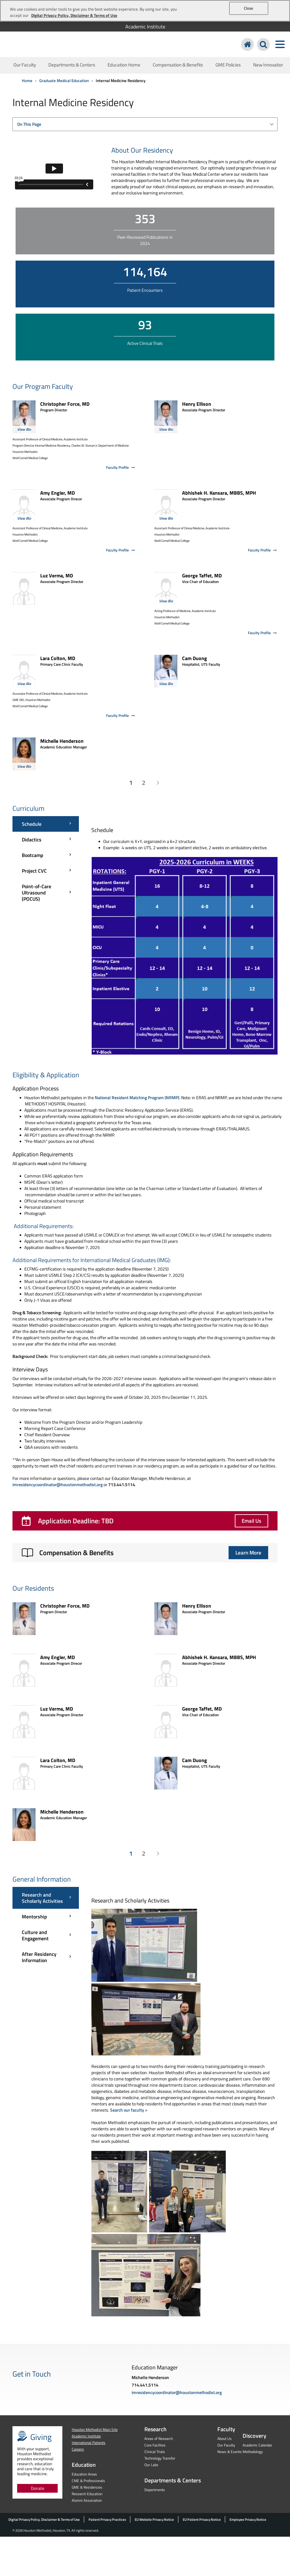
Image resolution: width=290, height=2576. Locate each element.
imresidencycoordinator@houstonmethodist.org (57, 1484)
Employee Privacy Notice (248, 2519)
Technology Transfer (159, 2458)
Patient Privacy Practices (107, 2519)
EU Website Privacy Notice (154, 2519)
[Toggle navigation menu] (280, 44)
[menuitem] (145, 27)
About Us (224, 2438)
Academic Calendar (257, 2445)
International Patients (88, 2443)
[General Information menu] (45, 1927)
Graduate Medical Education (64, 80)
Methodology (253, 2452)
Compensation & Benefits (178, 64)
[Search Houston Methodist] (263, 44)
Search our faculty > (128, 2110)
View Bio (24, 429)
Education (84, 2465)
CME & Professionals (88, 2481)
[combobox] (145, 124)
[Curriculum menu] (45, 861)
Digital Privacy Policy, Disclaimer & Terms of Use (44, 2519)
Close (249, 8)
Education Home (124, 64)
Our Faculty (24, 64)
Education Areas (84, 2474)
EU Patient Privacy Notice (202, 2519)
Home (27, 80)
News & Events (229, 2452)
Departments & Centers (71, 64)
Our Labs (151, 2465)
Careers (78, 2449)
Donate (37, 2488)
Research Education (87, 2494)
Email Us (251, 1521)
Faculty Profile (121, 467)
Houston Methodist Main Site (95, 2429)
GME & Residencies (87, 2487)
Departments (154, 2490)
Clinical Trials (154, 2452)
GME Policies (228, 64)
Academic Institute (145, 26)
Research (155, 2429)
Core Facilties (155, 2445)
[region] (145, 11)
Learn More (248, 1553)
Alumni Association (87, 2500)
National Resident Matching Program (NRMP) (137, 1097)
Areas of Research (158, 2438)
